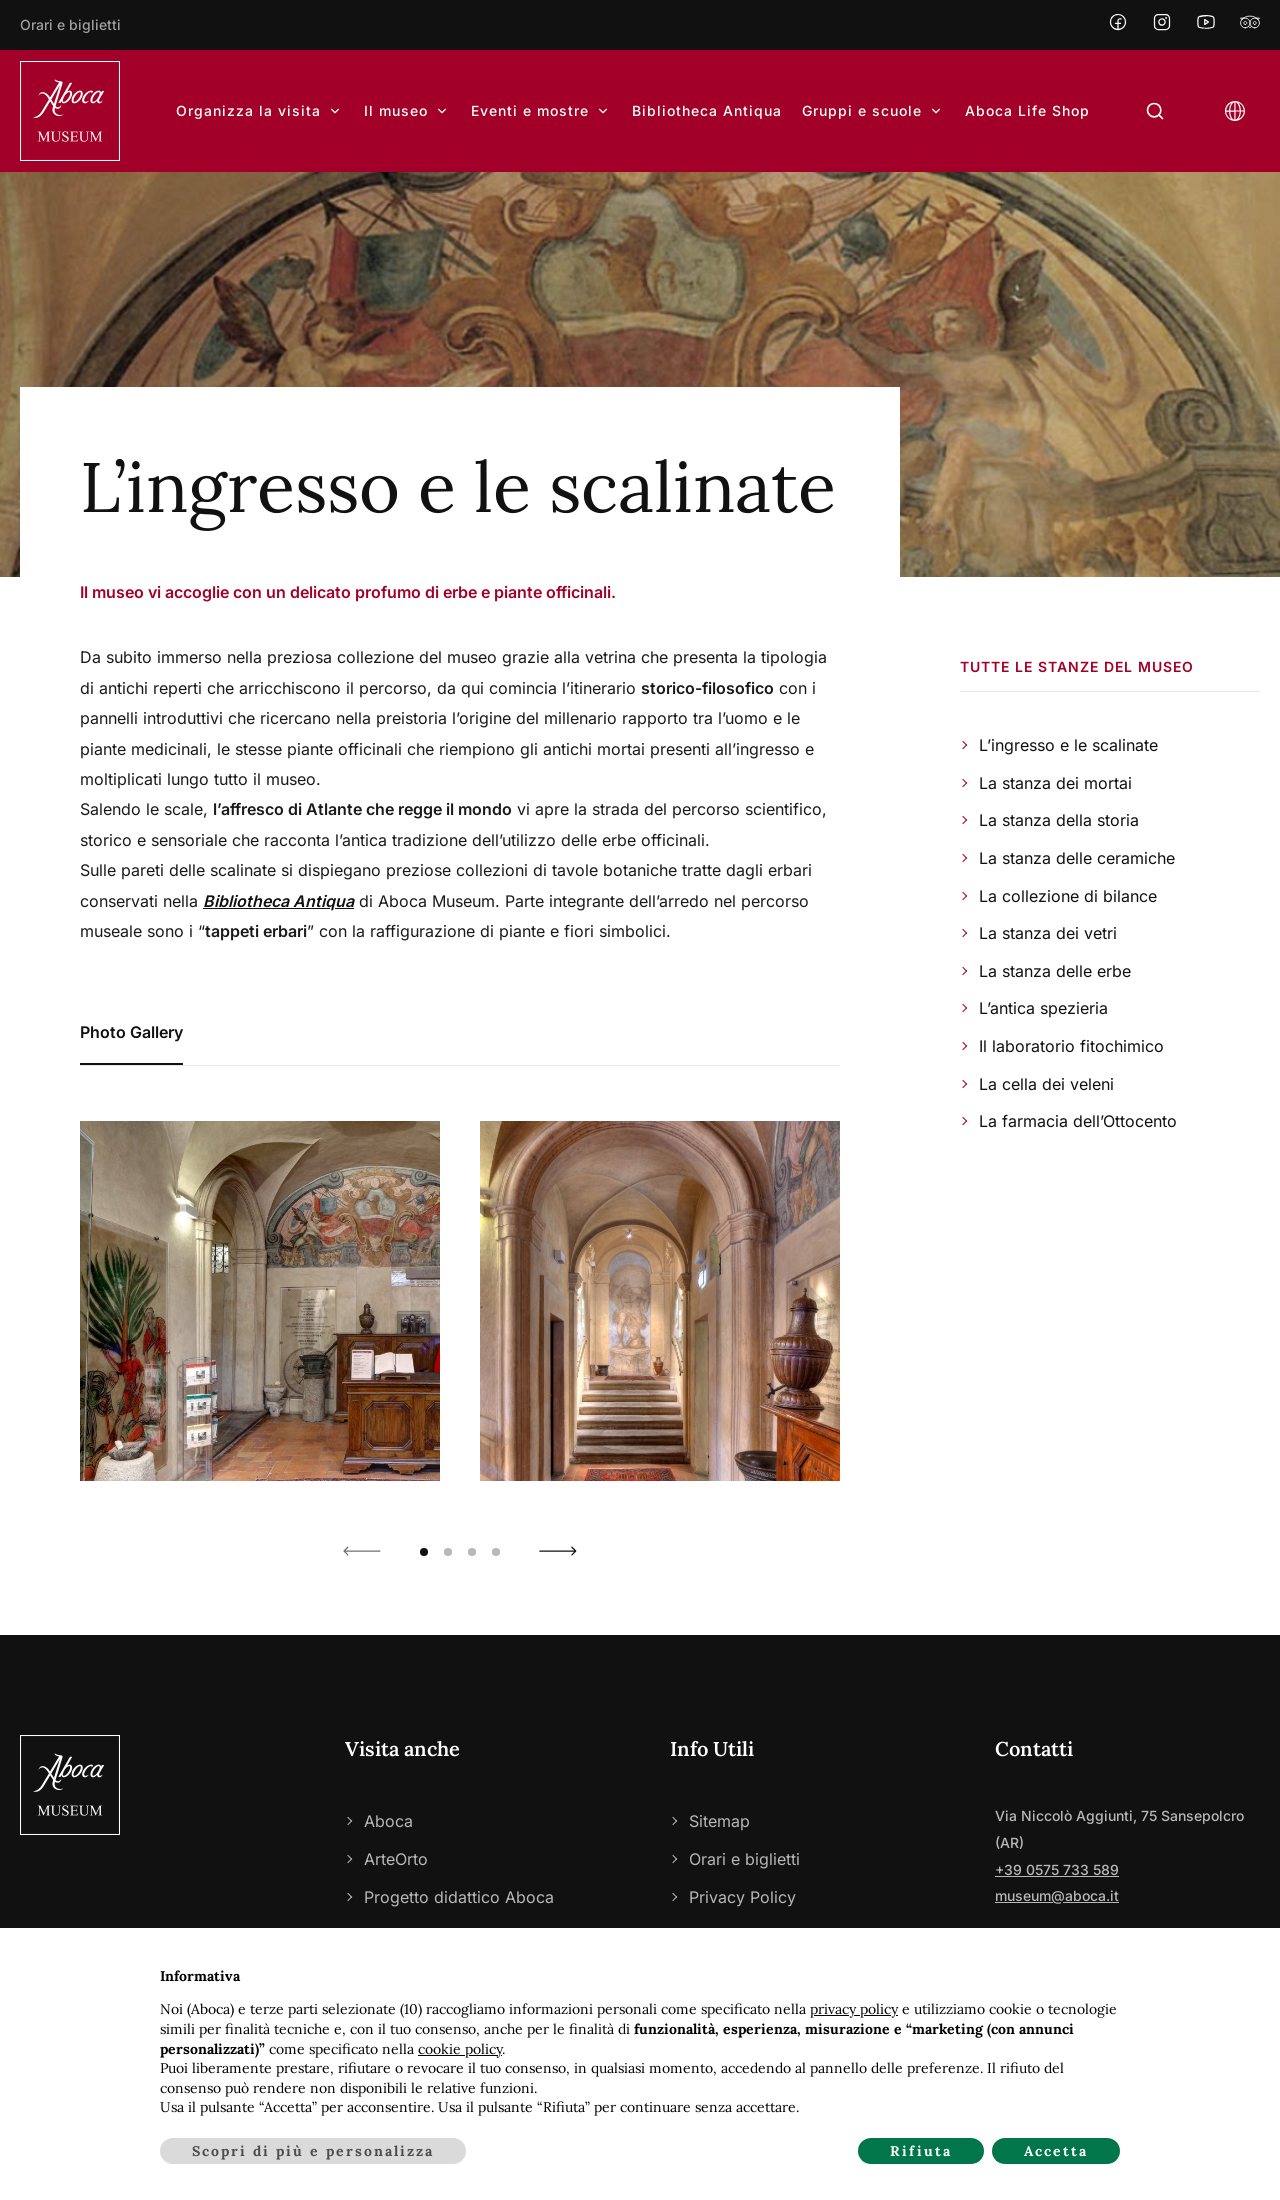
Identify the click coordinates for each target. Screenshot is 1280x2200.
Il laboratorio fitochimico (1071, 1046)
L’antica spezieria (1043, 1008)
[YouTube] (1206, 24)
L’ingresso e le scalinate (1068, 745)
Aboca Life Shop (1027, 110)
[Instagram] (1162, 24)
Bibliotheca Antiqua (707, 110)
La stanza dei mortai (1055, 783)
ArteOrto (396, 1859)
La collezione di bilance (1068, 896)
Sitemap (719, 1821)
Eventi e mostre (541, 110)
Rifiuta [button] (921, 2151)
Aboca (388, 1821)
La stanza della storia (1059, 820)
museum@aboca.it (1057, 1895)
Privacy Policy (742, 1897)
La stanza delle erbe (1055, 971)
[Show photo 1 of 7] (260, 1301)
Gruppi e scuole (873, 110)
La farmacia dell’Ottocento (1078, 1121)
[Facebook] (1118, 24)
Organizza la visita (260, 110)
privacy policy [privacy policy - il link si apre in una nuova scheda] (854, 2009)
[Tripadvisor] (1250, 24)
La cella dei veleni (1046, 1084)
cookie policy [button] (460, 2049)
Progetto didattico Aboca (459, 1897)
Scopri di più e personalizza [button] (313, 2151)
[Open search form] (1155, 111)
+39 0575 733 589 (1057, 1869)
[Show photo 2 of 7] (660, 1301)
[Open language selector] (1235, 111)
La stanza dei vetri (1048, 933)
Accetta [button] (1056, 2151)
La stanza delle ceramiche (1077, 858)
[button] (362, 1551)
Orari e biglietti (70, 24)
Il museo (407, 110)
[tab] (131, 1033)
